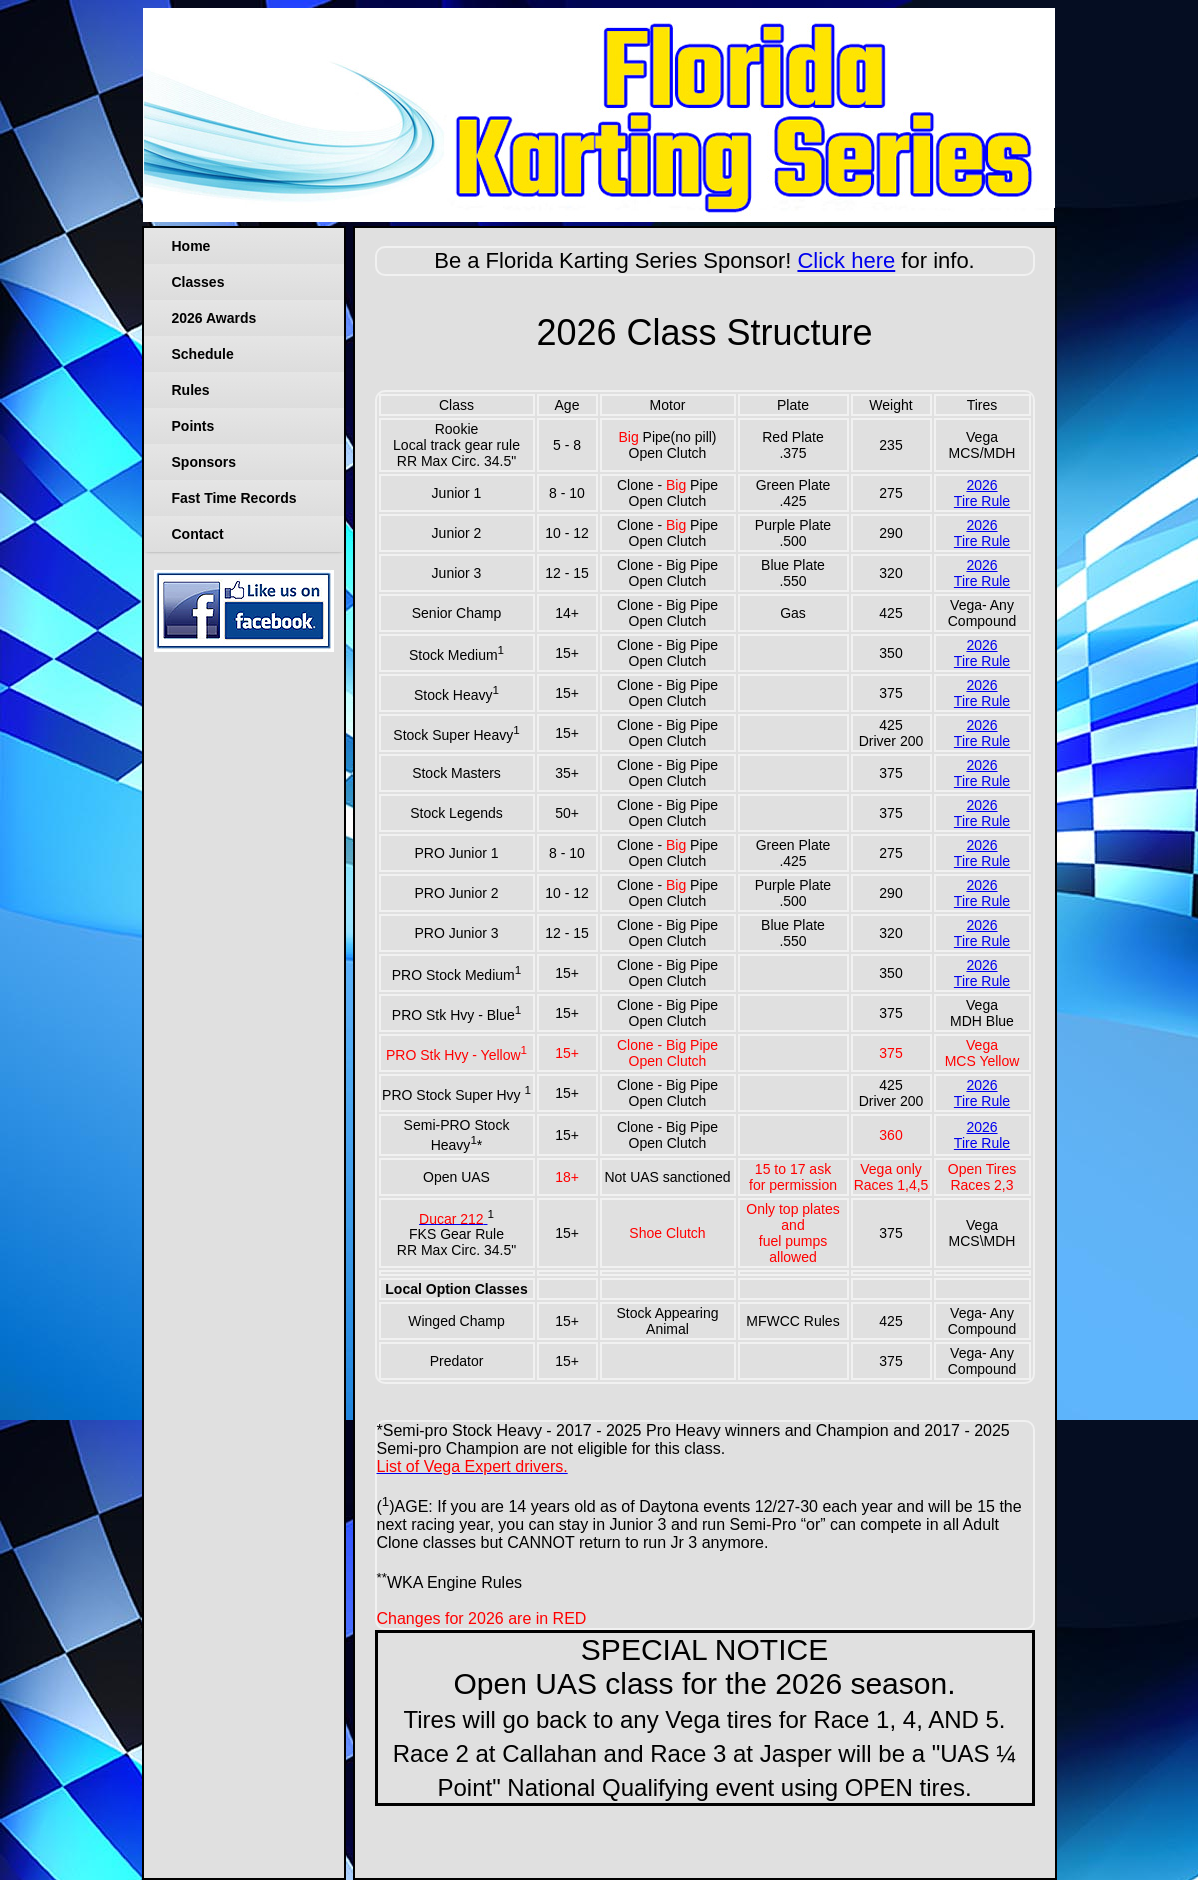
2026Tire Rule (982, 493)
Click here (846, 260)
